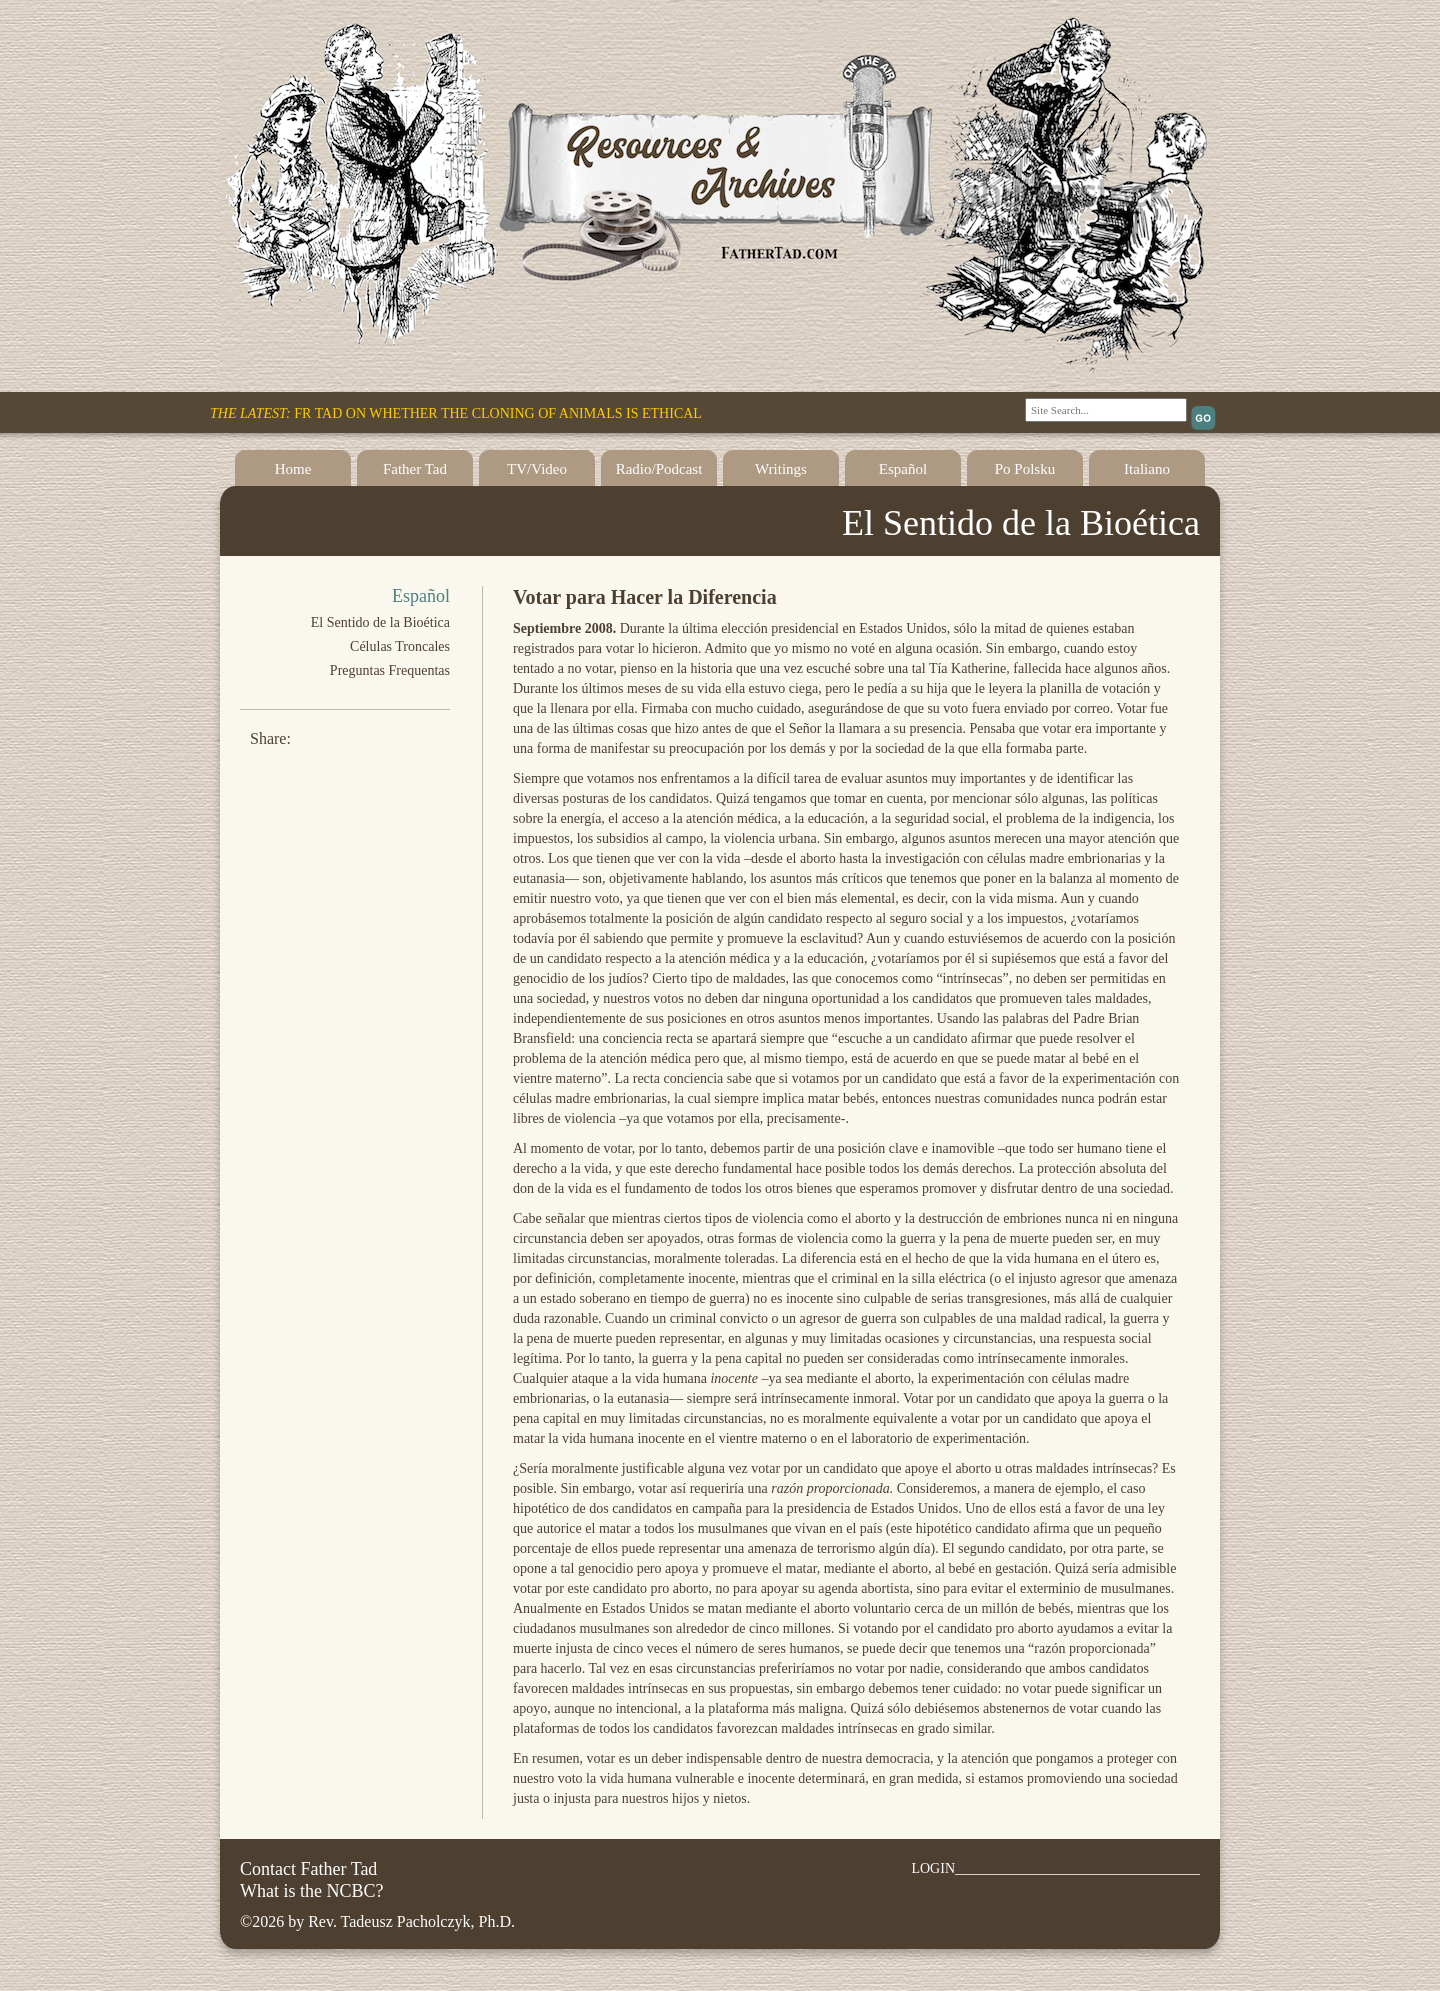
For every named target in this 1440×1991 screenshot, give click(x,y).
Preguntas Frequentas (390, 670)
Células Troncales (400, 646)
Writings (781, 469)
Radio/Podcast (659, 469)
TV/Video (537, 469)
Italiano (1147, 469)
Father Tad (415, 469)
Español (903, 469)
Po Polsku (1025, 469)
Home (293, 469)
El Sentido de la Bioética (380, 622)
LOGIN (933, 1868)
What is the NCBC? (311, 1891)
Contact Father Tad (308, 1869)
